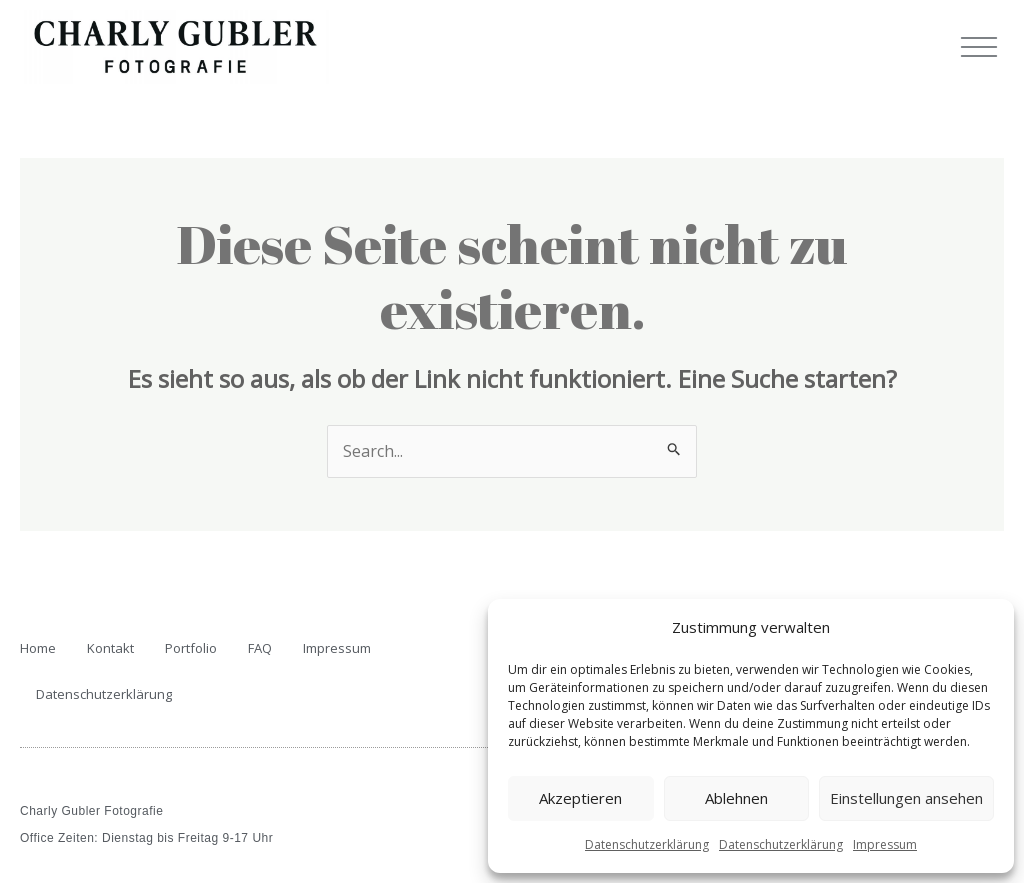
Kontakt (110, 648)
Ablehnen (736, 798)
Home (38, 648)
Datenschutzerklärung (647, 844)
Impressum (885, 844)
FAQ (260, 648)
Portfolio (191, 648)
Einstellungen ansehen (906, 798)
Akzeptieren (580, 798)
